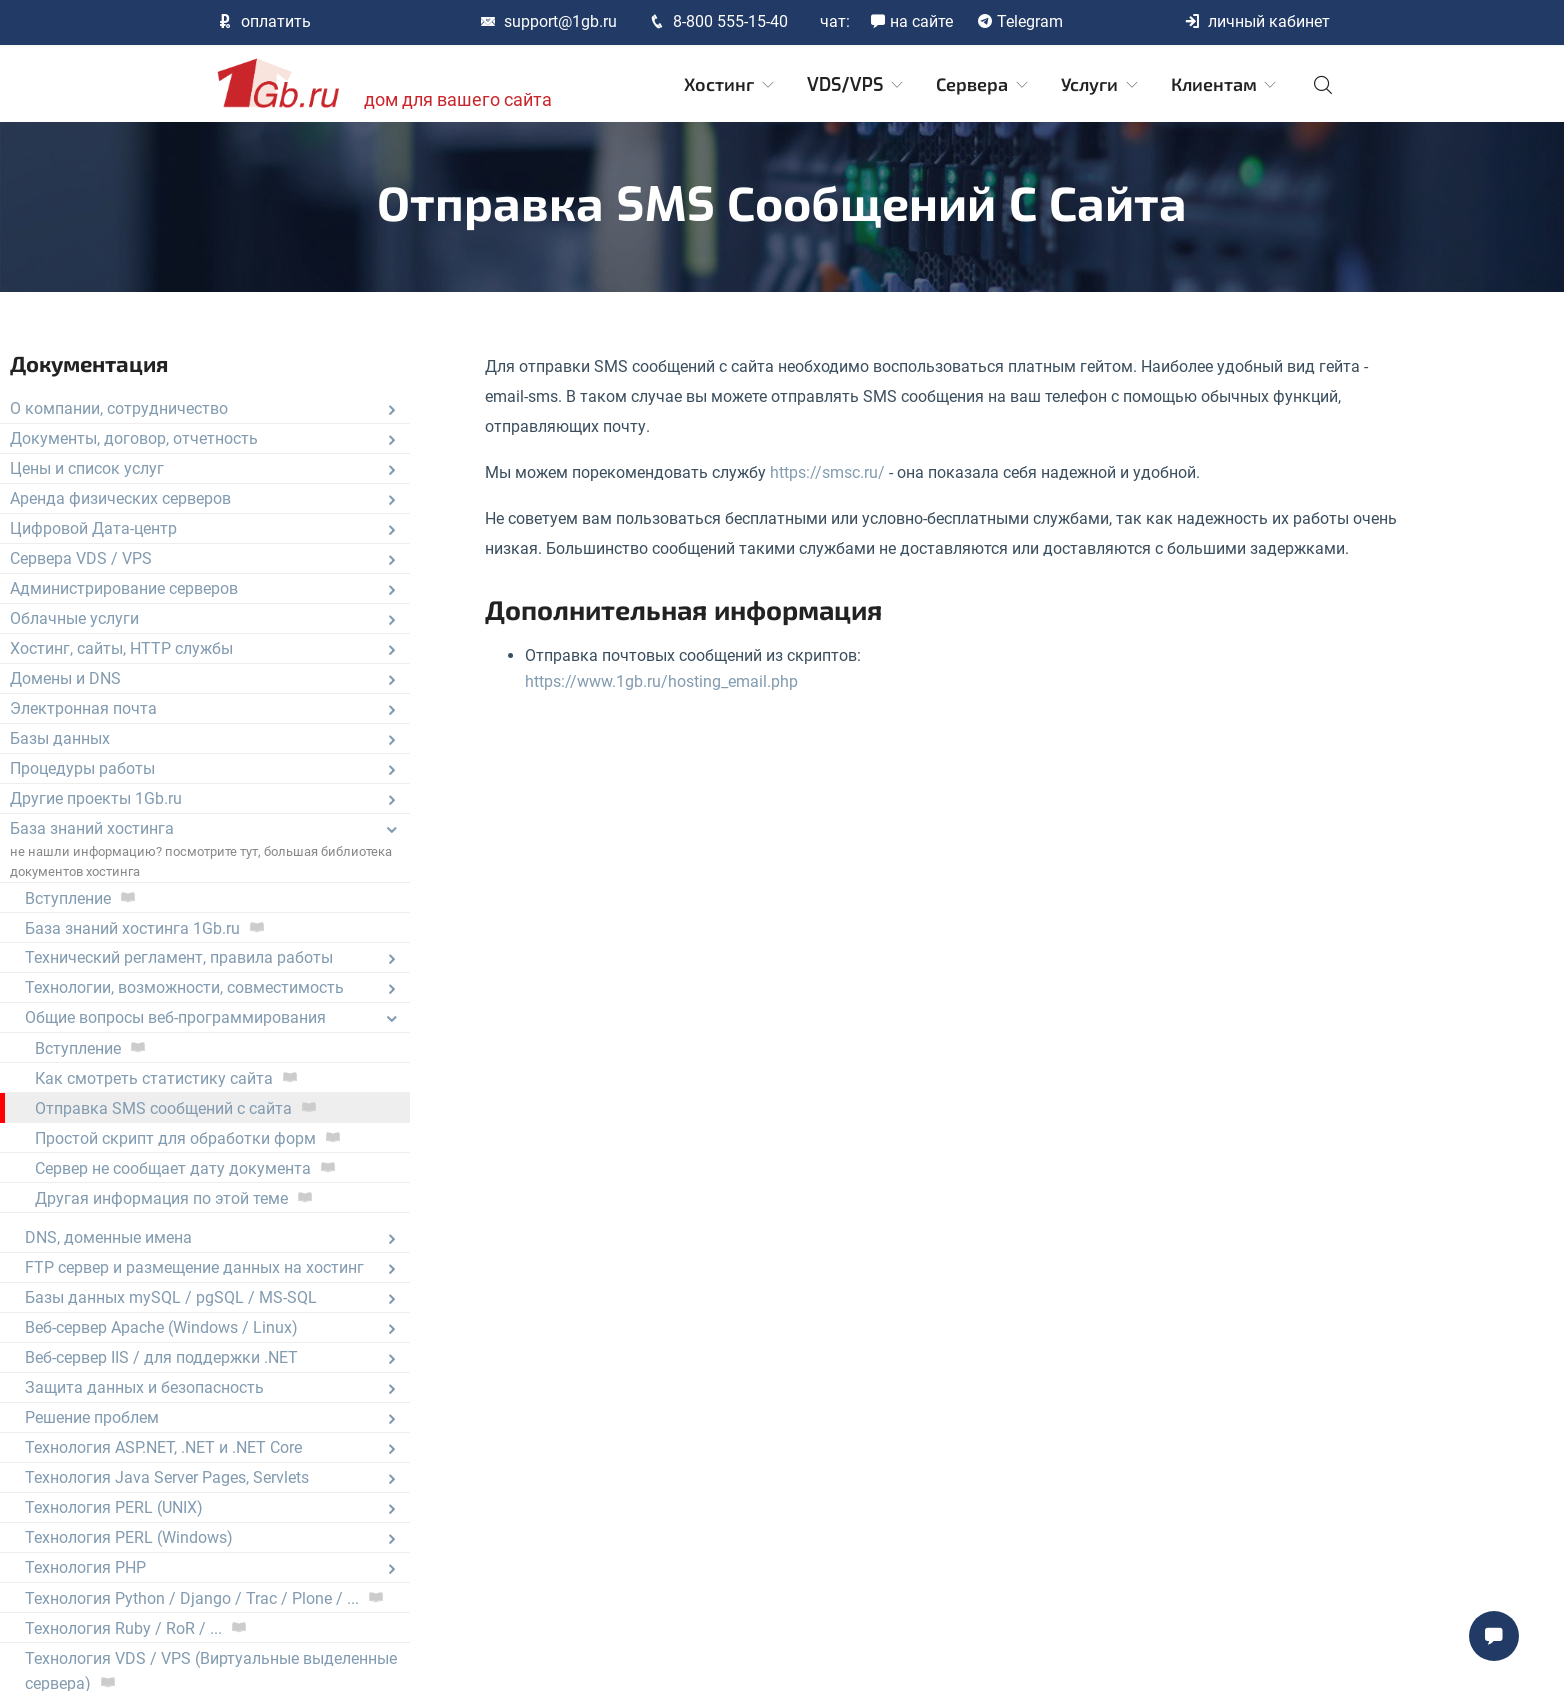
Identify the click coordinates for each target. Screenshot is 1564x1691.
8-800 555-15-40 (718, 21)
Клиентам (1225, 85)
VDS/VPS (856, 85)
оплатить (264, 21)
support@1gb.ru (548, 21)
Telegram (1020, 21)
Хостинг (730, 85)
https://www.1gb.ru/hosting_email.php (661, 681)
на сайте (911, 21)
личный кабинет (1257, 21)
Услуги (1101, 85)
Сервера (983, 85)
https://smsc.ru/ (827, 472)
